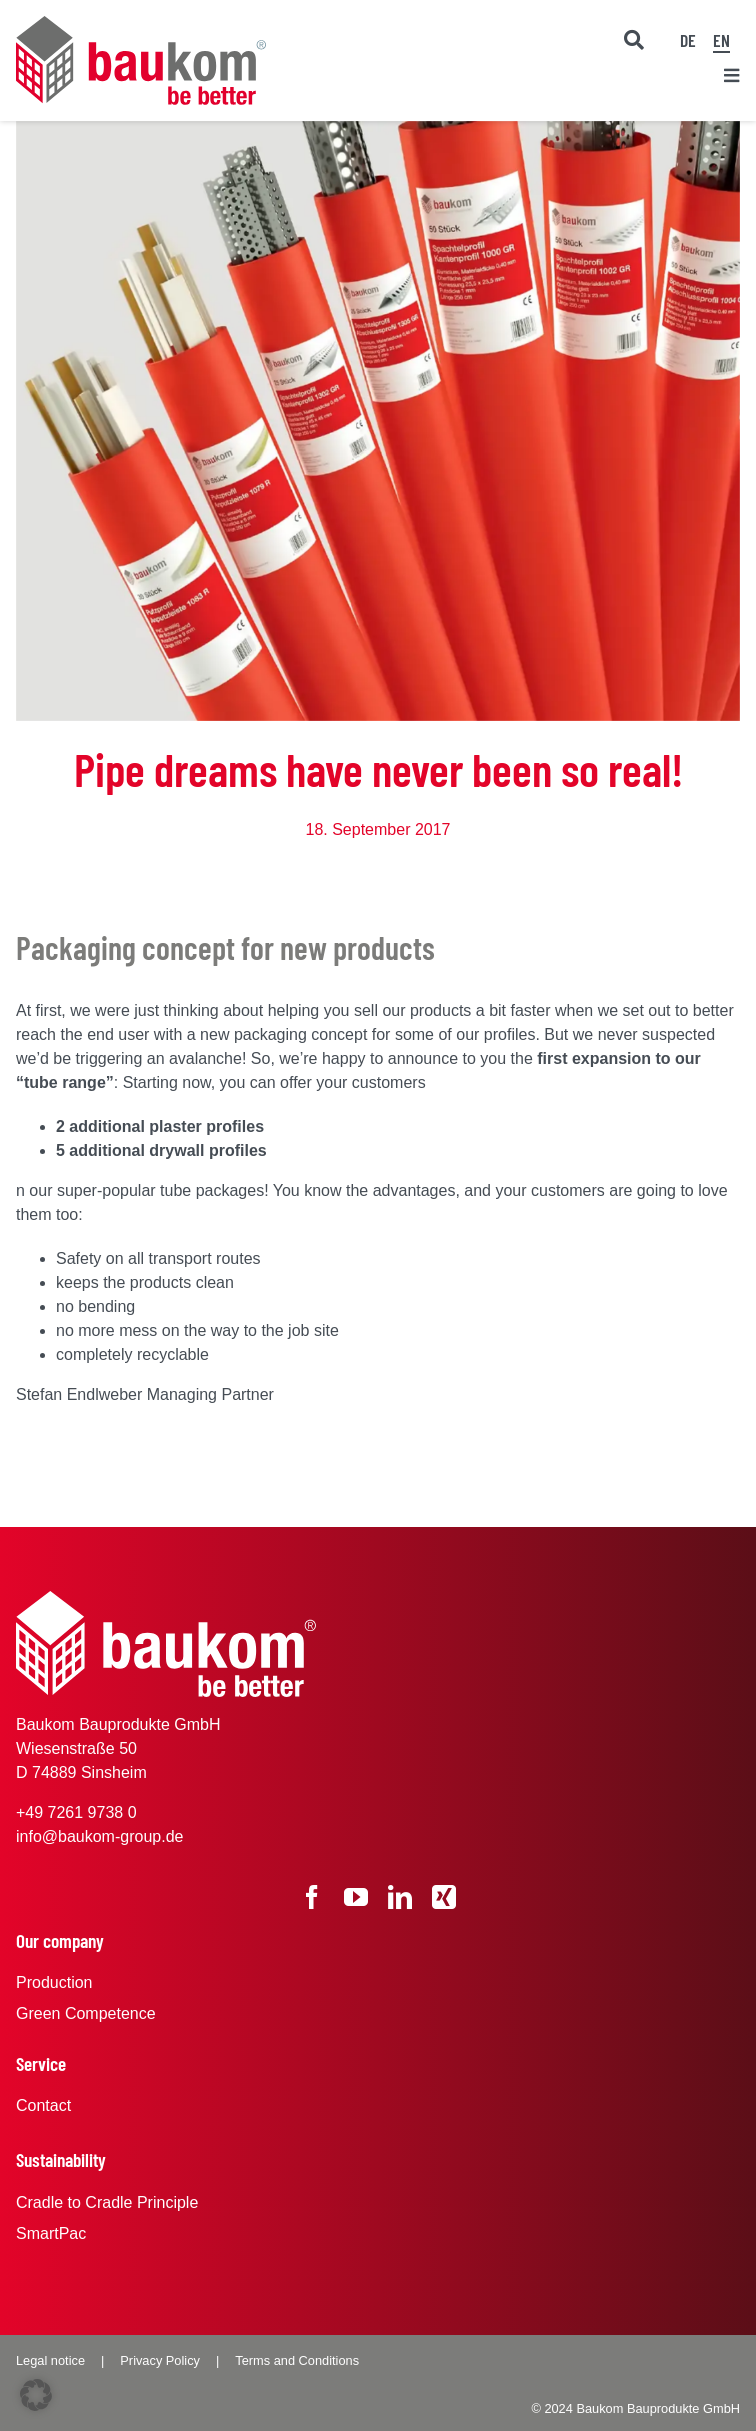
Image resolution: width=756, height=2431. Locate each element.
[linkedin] (400, 1897)
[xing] (444, 1897)
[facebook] (312, 1897)
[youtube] (356, 1897)
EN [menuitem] (721, 40)
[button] (36, 2395)
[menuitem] (688, 39)
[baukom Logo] (141, 23)
